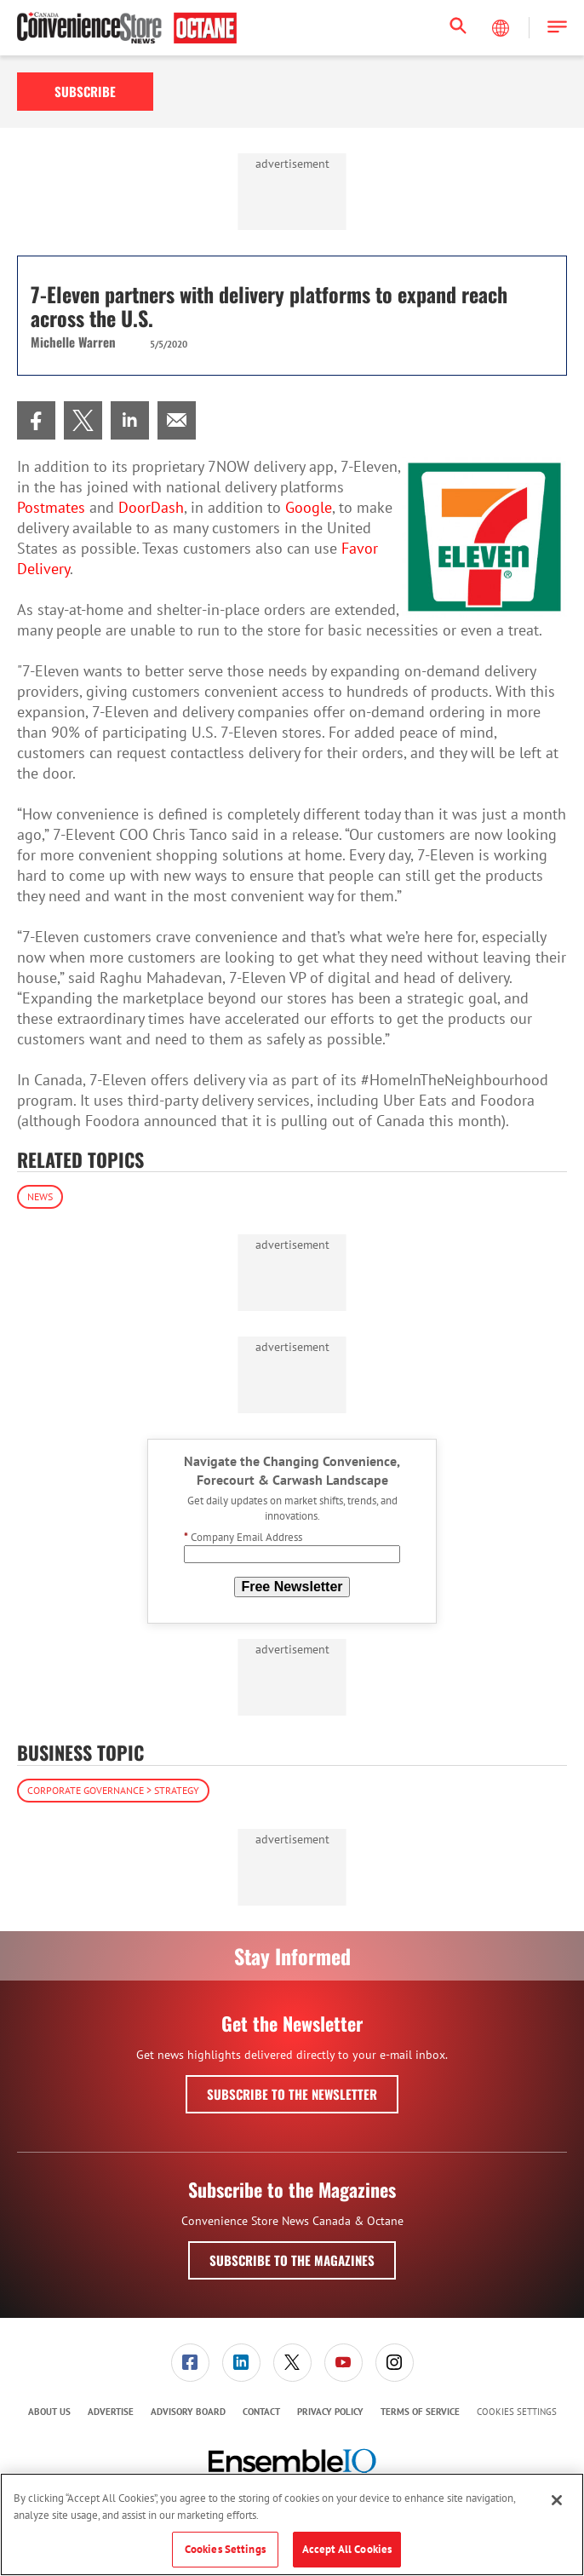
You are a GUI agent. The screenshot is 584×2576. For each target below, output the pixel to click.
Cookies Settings (517, 2412)
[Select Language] (502, 28)
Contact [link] (261, 2412)
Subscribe (85, 91)
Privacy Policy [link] (330, 2412)
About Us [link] (49, 2412)
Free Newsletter (291, 1586)
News (40, 1196)
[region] (292, 2524)
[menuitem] (36, 420)
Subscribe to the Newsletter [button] (292, 2093)
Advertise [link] (111, 2412)
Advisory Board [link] (188, 2412)
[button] (557, 27)
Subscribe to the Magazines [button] (292, 2260)
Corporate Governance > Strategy (113, 1790)
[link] (36, 420)
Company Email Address (243, 1537)
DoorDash (151, 507)
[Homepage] (127, 28)
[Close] (556, 2500)
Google (308, 507)
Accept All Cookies (347, 2549)
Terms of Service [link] (420, 2412)
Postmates (51, 507)
